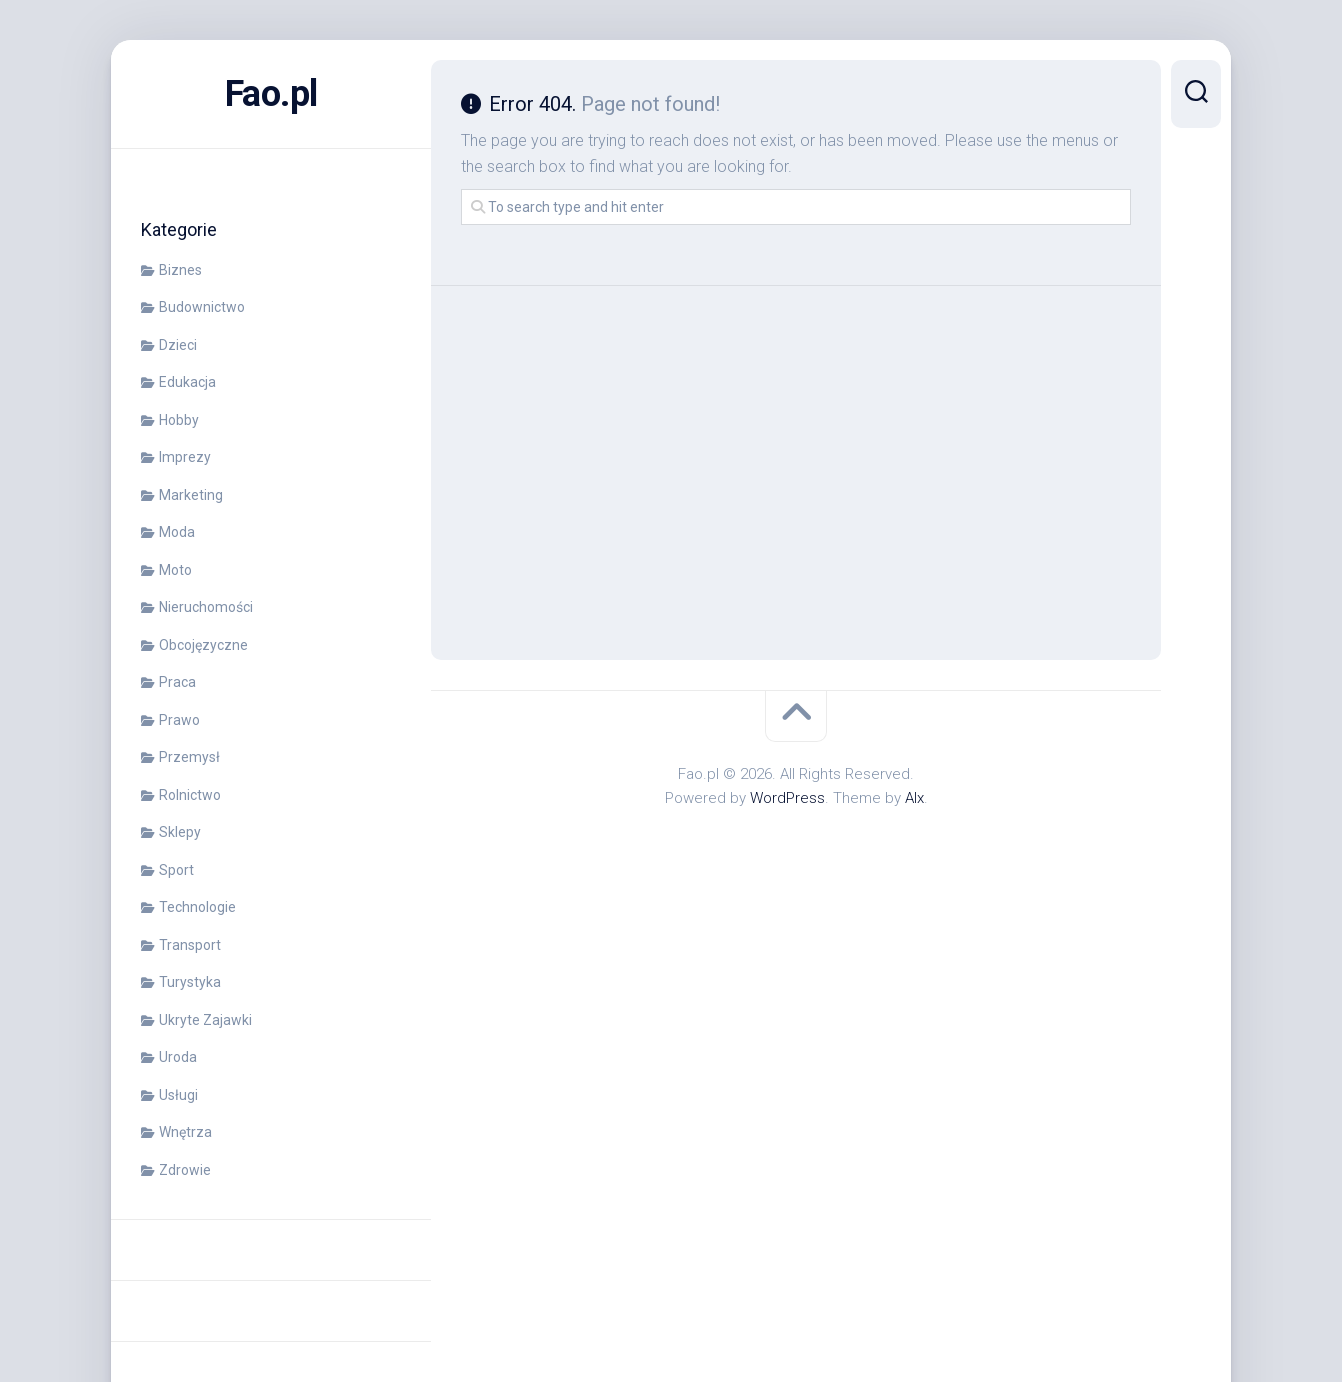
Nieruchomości (206, 607)
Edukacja (187, 382)
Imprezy (185, 457)
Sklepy (180, 832)
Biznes (180, 270)
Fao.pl (271, 94)
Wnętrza (185, 1132)
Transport (190, 945)
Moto (175, 570)
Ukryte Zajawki (205, 1020)
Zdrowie (185, 1170)
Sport (176, 870)
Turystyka (190, 982)
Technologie (197, 907)
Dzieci (178, 345)
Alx (914, 798)
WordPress (787, 798)
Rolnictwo (190, 795)
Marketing (191, 495)
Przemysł (189, 757)
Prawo (179, 720)
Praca (177, 682)
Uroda (178, 1057)
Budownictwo (202, 307)
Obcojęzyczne (203, 645)
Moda (177, 532)
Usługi (178, 1095)
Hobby (179, 420)
